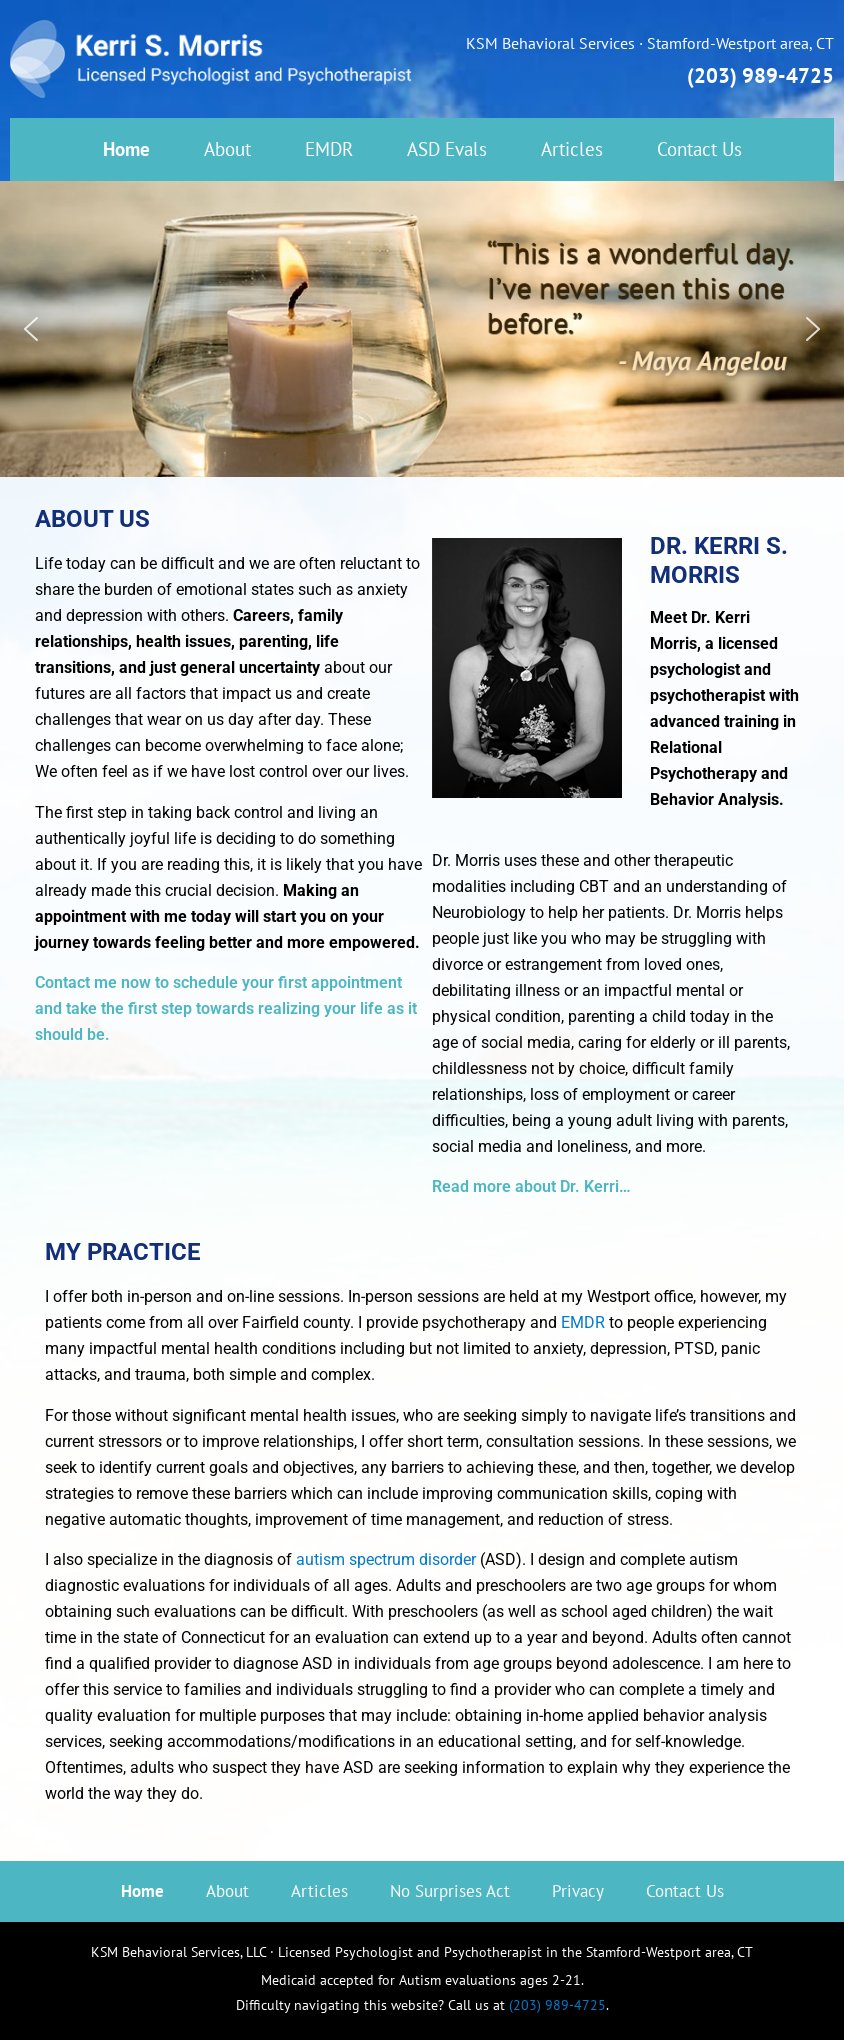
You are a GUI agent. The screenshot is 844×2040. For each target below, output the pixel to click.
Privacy (578, 1891)
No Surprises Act (450, 1891)
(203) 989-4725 (760, 75)
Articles (572, 149)
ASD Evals (447, 149)
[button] (31, 329)
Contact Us (699, 149)
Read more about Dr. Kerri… (531, 1186)
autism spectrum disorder (386, 1559)
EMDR (329, 149)
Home (126, 149)
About (227, 149)
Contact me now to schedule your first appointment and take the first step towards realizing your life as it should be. (226, 1008)
